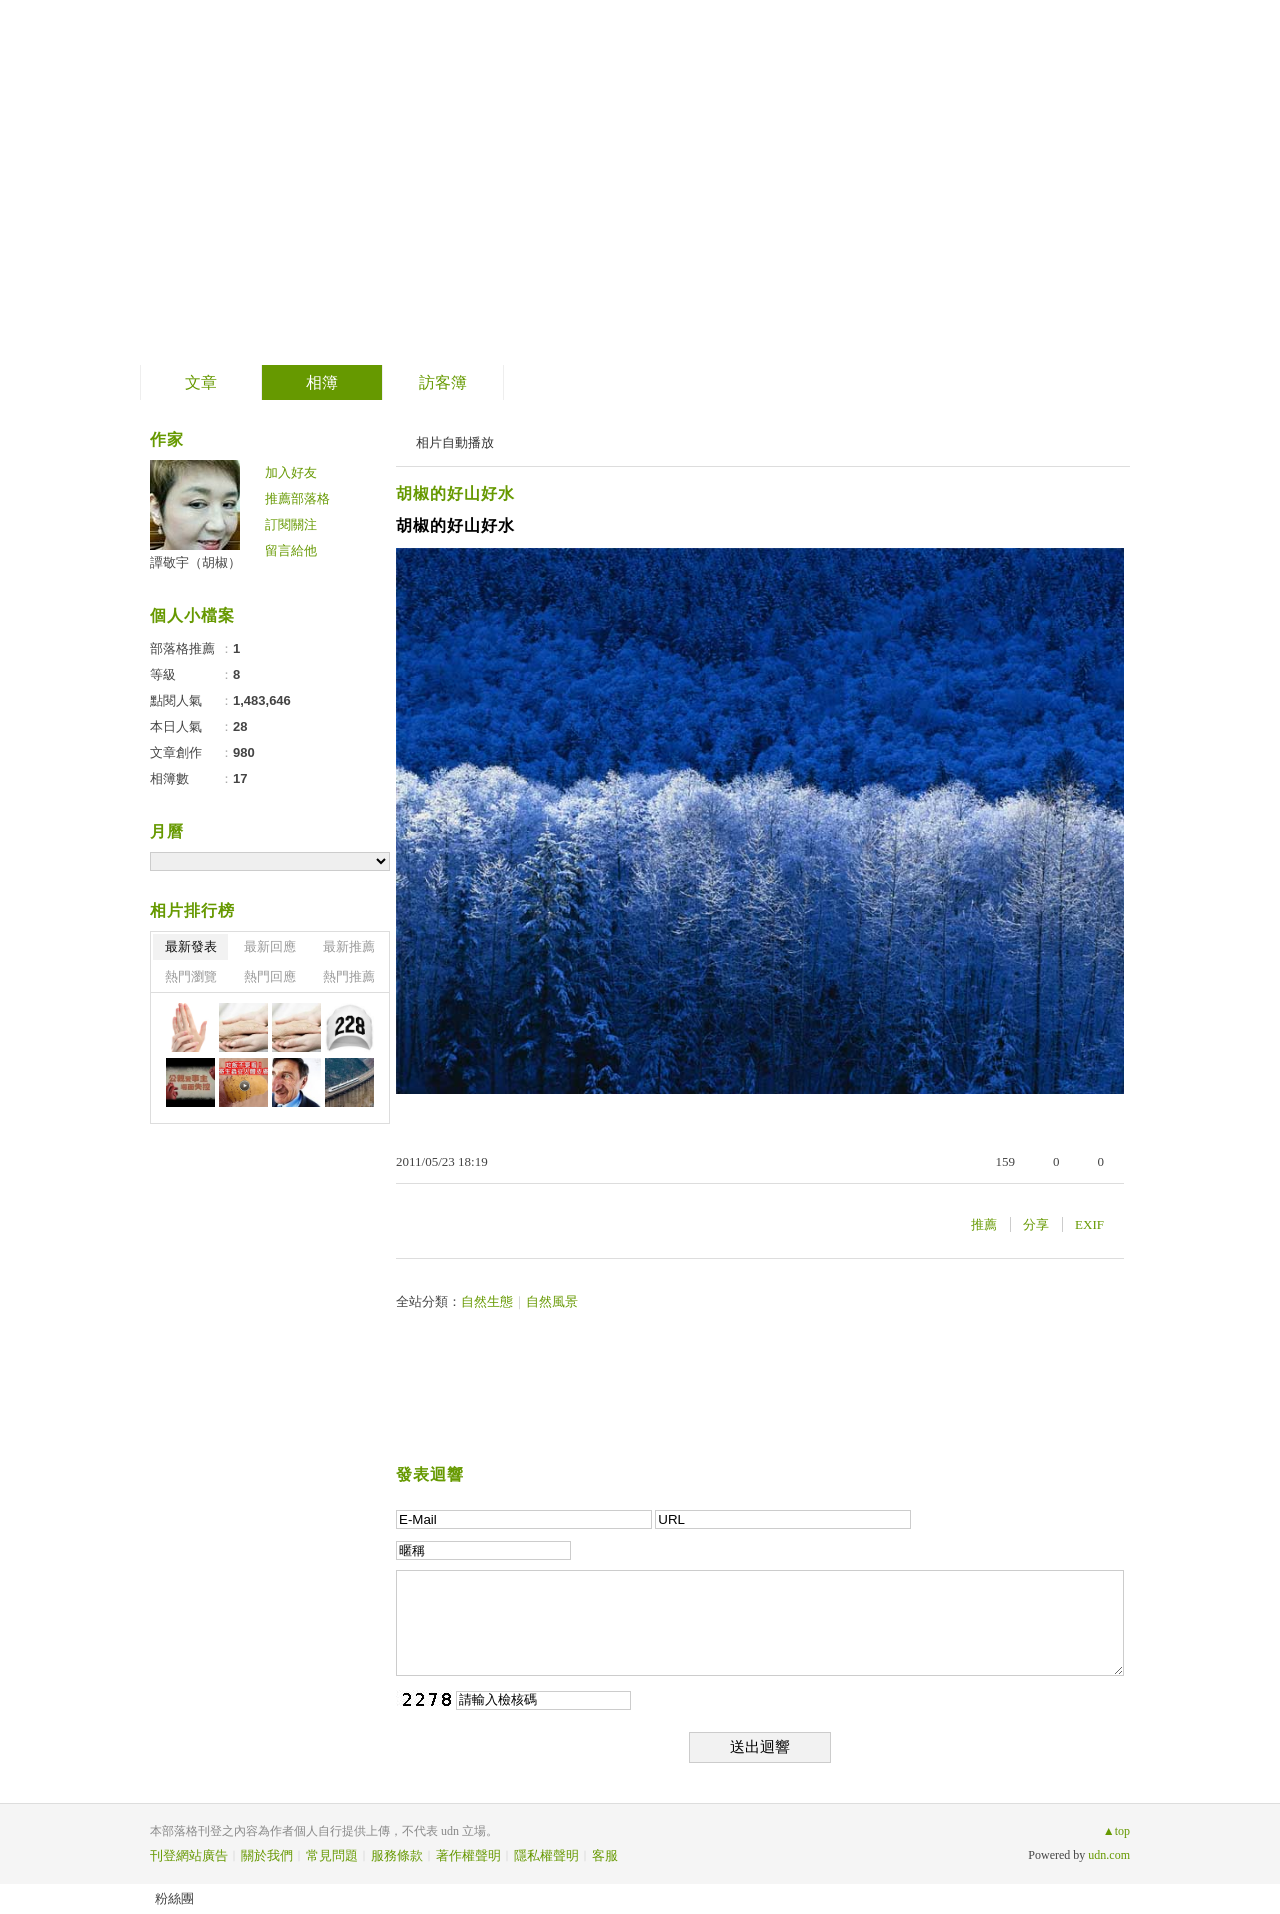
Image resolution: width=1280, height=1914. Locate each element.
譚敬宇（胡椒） (195, 562)
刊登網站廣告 (189, 1855)
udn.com (1109, 1855)
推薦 (984, 1224)
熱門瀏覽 (191, 976)
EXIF (1089, 1224)
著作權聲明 (468, 1855)
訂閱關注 (291, 524)
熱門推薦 (349, 976)
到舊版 (665, 183)
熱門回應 (270, 976)
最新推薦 (349, 946)
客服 (605, 1855)
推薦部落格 (297, 498)
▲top (1116, 1831)
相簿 (322, 382)
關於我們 (267, 1855)
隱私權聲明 (546, 1855)
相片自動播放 (455, 442)
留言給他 (291, 550)
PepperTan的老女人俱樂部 (390, 175)
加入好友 (291, 472)
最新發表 (191, 946)
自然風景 (552, 1301)
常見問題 (332, 1855)
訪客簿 (443, 382)
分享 (1036, 1224)
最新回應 (270, 946)
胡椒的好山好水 (455, 493)
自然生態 (487, 1301)
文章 (201, 382)
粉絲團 (174, 1898)
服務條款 (397, 1855)
